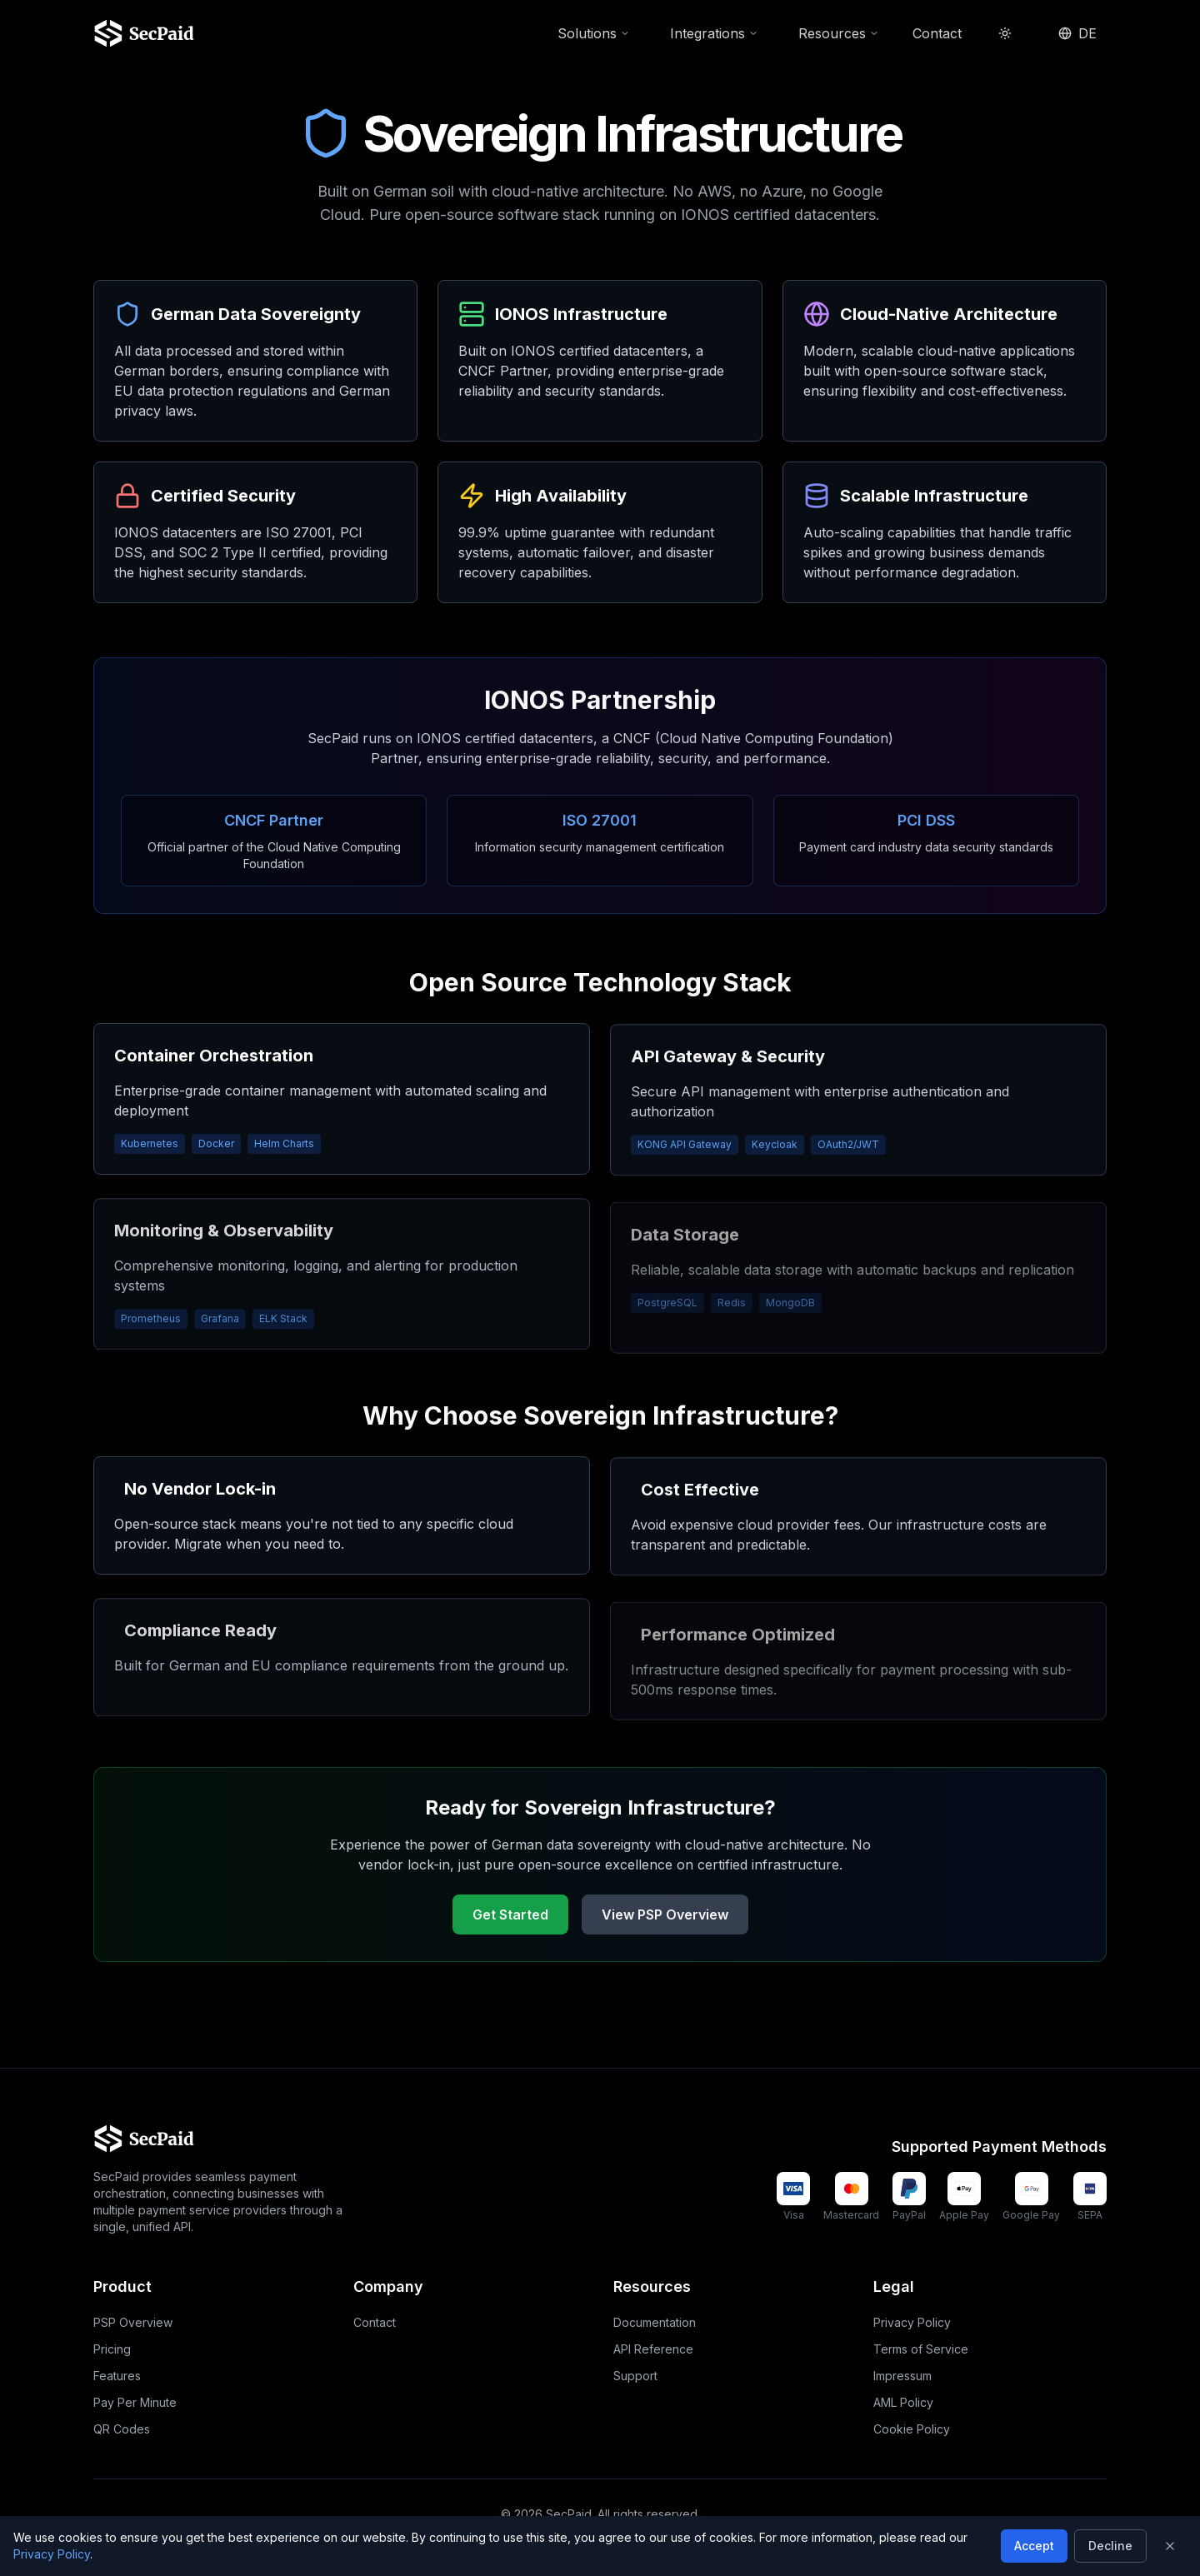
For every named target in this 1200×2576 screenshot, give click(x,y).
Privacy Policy (912, 2322)
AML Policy (903, 2402)
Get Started (510, 1918)
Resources (838, 27)
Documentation (654, 2322)
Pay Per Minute (135, 2402)
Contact (937, 27)
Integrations (714, 27)
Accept (1034, 2546)
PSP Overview (132, 2322)
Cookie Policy (911, 2429)
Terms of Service (920, 2349)
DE (1077, 27)
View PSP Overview (665, 1918)
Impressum (902, 2376)
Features (117, 2376)
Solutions (594, 27)
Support (635, 2376)
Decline (1110, 2546)
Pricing (112, 2349)
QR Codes (121, 2429)
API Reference (653, 2349)
